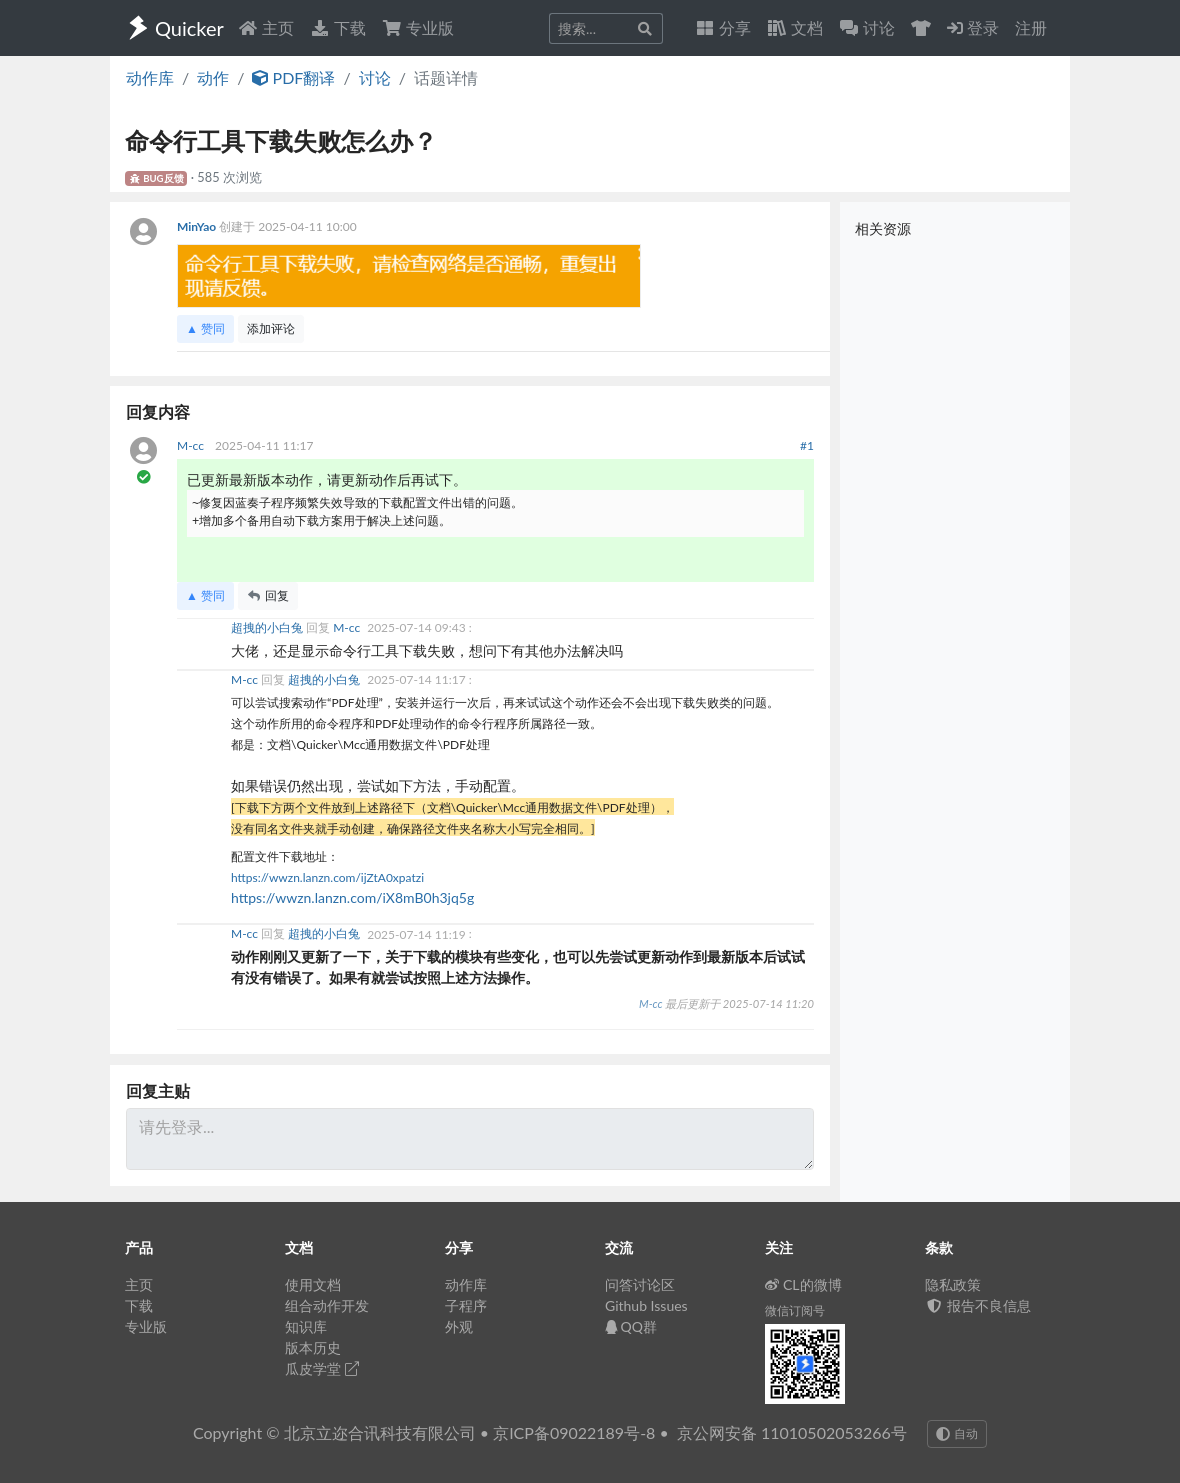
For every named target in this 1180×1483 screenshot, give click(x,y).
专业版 (418, 27)
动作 (213, 77)
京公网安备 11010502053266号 (792, 1432)
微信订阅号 (795, 1310)
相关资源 (883, 228)
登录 (973, 27)
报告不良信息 (978, 1305)
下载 (338, 27)
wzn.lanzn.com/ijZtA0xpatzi (351, 877)
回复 (268, 595)
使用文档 (313, 1284)
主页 (266, 27)
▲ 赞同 (205, 328)
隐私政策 (953, 1284)
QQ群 (631, 1326)
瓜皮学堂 (322, 1368)
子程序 (466, 1305)
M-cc (192, 445)
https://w (254, 877)
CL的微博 (803, 1284)
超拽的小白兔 (268, 627)
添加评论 (271, 328)
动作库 (150, 77)
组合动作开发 (327, 1305)
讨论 (375, 77)
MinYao (198, 226)
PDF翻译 (293, 77)
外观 (459, 1326)
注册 (1031, 27)
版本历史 (313, 1347)
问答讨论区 (640, 1284)
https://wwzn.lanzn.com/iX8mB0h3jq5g (352, 897)
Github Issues (646, 1305)
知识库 (306, 1326)
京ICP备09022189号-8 (574, 1432)
